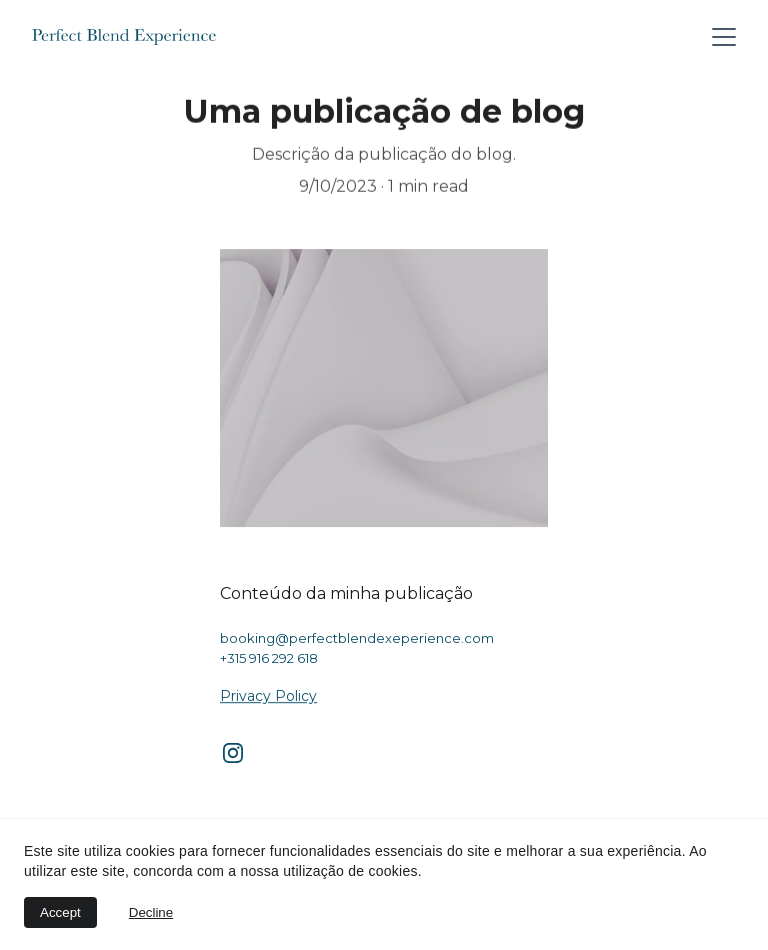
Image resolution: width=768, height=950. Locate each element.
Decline (151, 912)
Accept (60, 912)
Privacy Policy (268, 696)
